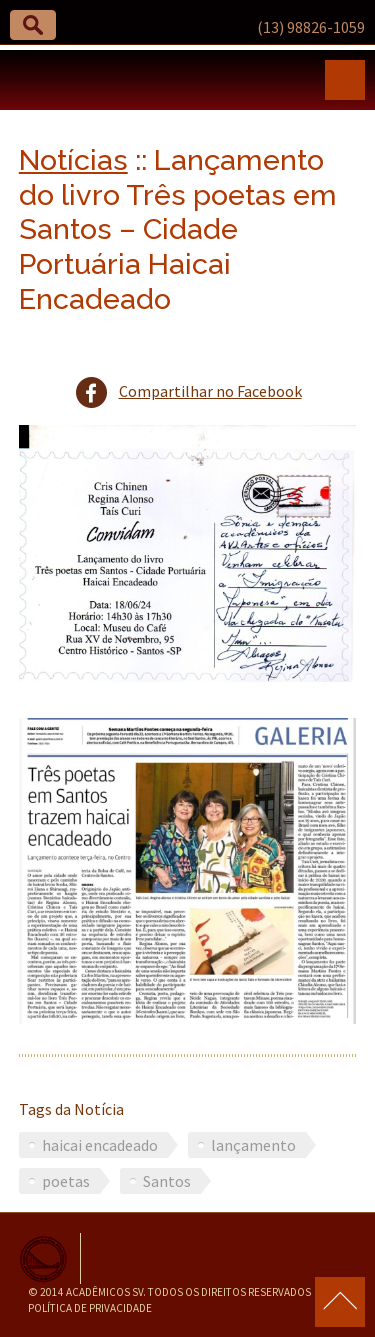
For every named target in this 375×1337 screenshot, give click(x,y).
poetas (66, 1181)
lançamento (253, 1145)
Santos (167, 1181)
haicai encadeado (100, 1145)
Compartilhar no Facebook (210, 391)
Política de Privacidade (90, 1308)
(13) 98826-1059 (311, 27)
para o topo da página (340, 1302)
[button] (33, 25)
